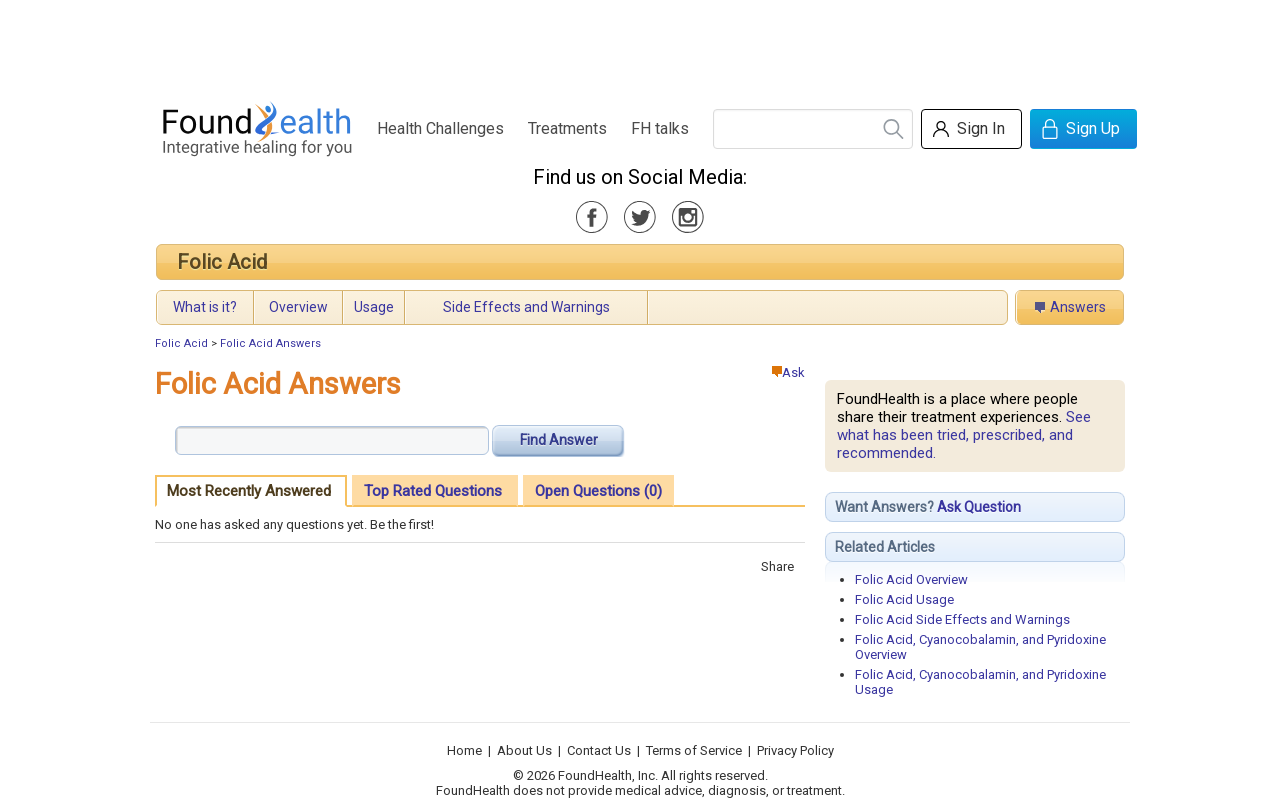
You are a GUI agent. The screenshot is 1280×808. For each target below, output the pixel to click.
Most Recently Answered (249, 491)
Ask (788, 372)
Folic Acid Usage (904, 599)
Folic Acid (222, 262)
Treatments (567, 128)
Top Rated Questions (433, 491)
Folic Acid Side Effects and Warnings (962, 619)
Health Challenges (440, 128)
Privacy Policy (795, 750)
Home (464, 750)
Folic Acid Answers (270, 343)
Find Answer (559, 440)
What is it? (205, 307)
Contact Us (599, 750)
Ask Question (979, 507)
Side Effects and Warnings (526, 307)
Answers (1078, 307)
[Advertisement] (639, 45)
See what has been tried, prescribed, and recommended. (964, 435)
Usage (374, 307)
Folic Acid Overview (911, 579)
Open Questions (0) (598, 491)
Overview (298, 307)
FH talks (660, 128)
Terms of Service (694, 750)
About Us (524, 750)
